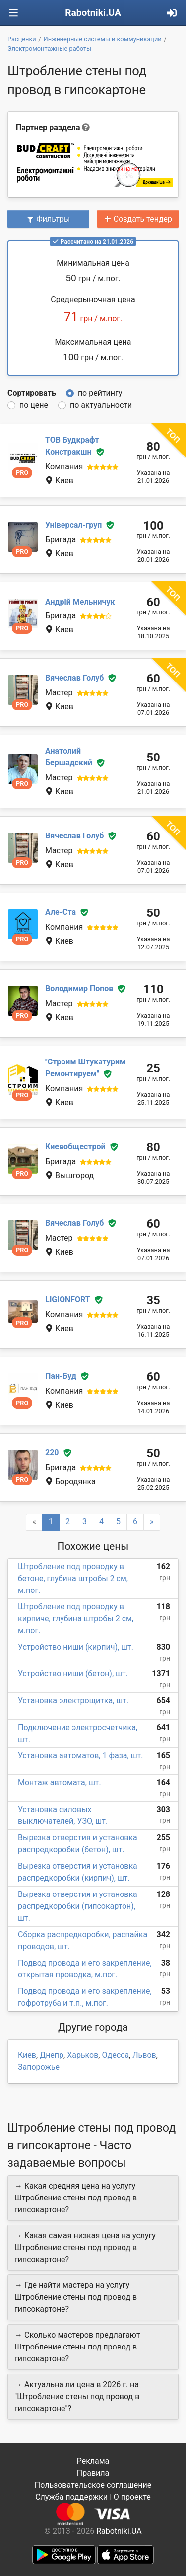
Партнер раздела (48, 127)
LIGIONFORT (67, 1299)
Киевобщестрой (75, 1146)
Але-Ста (60, 912)
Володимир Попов (79, 988)
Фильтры (48, 219)
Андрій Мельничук (80, 601)
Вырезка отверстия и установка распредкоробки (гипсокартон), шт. (77, 1906)
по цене (33, 405)
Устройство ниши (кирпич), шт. (75, 1647)
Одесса (115, 2055)
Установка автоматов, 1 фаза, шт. (80, 1755)
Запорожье (39, 2067)
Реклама (93, 2461)
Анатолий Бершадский (68, 756)
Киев (27, 2055)
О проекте (132, 2496)
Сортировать (31, 393)
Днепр (51, 2055)
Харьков (82, 2055)
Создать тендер (138, 219)
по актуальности (101, 405)
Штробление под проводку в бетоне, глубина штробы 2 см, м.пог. (73, 1578)
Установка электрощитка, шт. (73, 1700)
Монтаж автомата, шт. (59, 1782)
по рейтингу (100, 393)
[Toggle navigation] (13, 13)
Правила (93, 2473)
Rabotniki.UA (93, 12)
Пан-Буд (60, 1376)
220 (52, 1452)
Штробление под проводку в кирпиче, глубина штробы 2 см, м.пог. (75, 1618)
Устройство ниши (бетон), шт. (73, 1673)
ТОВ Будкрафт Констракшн (72, 445)
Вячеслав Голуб (74, 677)
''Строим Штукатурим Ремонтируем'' (85, 1067)
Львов (144, 2055)
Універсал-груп (73, 525)
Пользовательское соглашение (93, 2485)
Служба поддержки (71, 2496)
